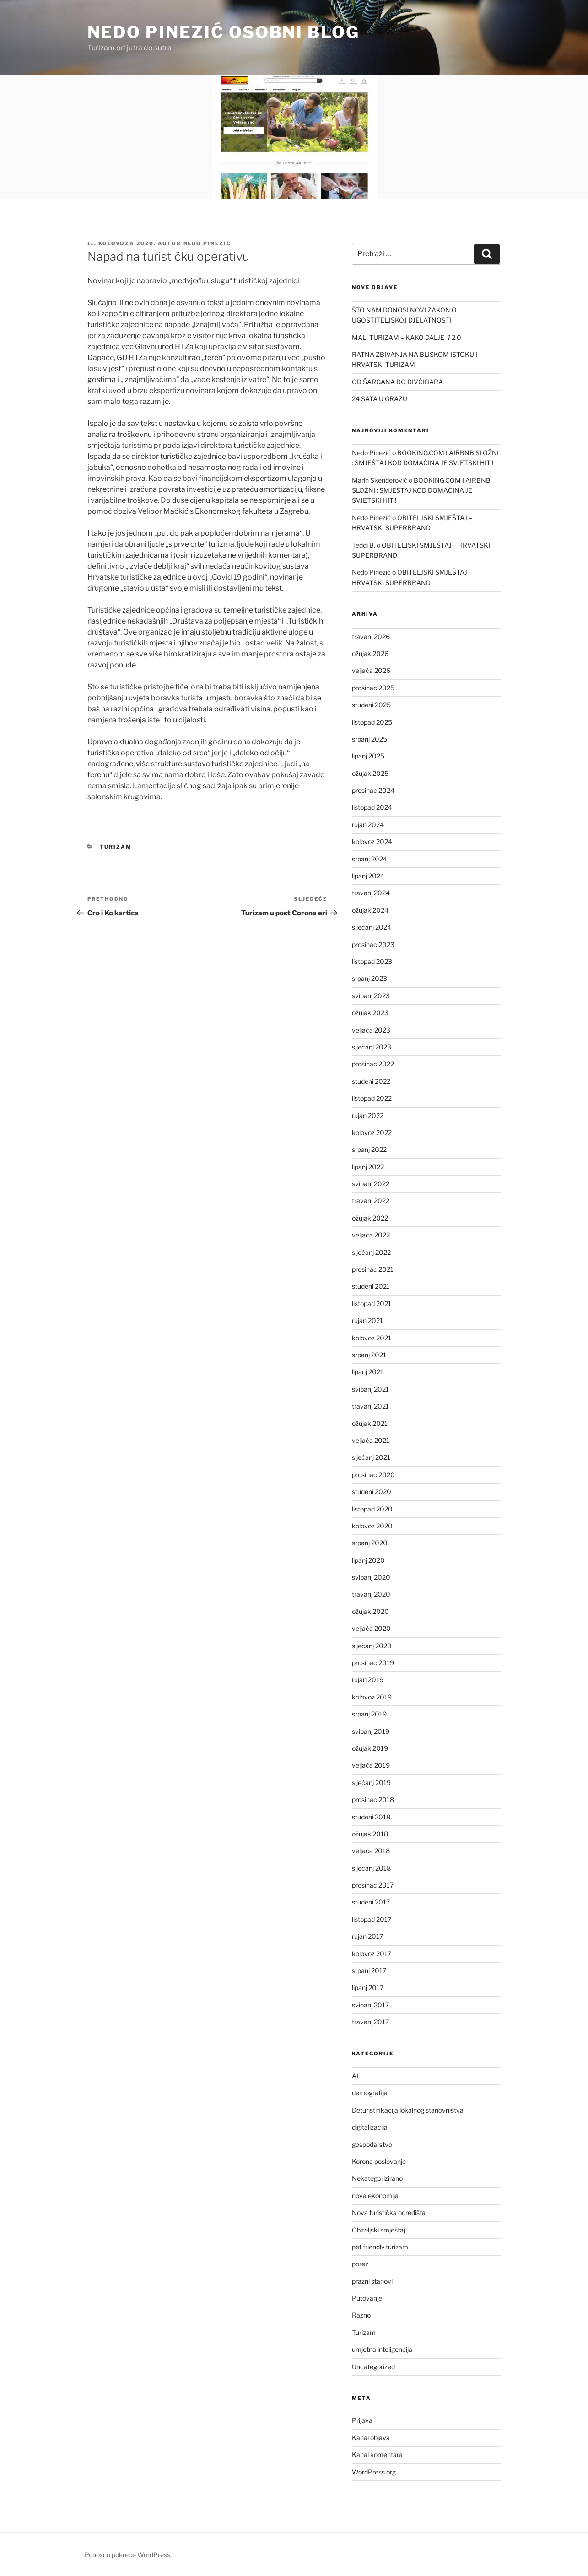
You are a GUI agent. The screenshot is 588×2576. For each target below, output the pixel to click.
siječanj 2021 (371, 1457)
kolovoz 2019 (372, 1697)
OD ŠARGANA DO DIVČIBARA (397, 382)
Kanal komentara (377, 2454)
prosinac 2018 (373, 1799)
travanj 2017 (370, 2022)
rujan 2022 (367, 1115)
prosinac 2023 (373, 944)
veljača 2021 (370, 1440)
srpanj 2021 (369, 1355)
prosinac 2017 (373, 1885)
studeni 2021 (371, 1286)
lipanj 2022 (368, 1167)
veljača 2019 (371, 1765)
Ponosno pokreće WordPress (127, 2555)
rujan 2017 (367, 1936)
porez (360, 2264)
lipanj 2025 (368, 756)
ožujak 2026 (370, 653)
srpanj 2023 (369, 978)
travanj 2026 (371, 636)
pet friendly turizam (380, 2247)
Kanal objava (371, 2438)
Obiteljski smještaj (378, 2230)
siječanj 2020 (372, 1646)
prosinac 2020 (373, 1475)
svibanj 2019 (370, 1731)
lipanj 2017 (367, 1987)
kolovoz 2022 (372, 1132)
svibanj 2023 (371, 996)
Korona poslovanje (379, 2161)
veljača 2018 (371, 1851)
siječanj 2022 (371, 1252)
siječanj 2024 (371, 927)
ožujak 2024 (370, 910)
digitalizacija (370, 2127)
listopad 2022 (372, 1098)
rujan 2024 (368, 824)
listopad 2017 (371, 1919)
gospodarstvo (372, 2144)
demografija (370, 2093)
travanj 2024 (371, 893)
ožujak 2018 (370, 1834)
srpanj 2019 (369, 1714)
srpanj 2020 (370, 1543)
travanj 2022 (370, 1201)
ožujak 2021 (370, 1423)
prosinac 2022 (373, 1064)
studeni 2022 (371, 1081)
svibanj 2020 (371, 1577)
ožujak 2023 (370, 1012)
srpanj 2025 (369, 739)
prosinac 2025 (373, 688)
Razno (361, 2315)
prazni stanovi (372, 2281)
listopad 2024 (372, 807)
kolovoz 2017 (371, 1954)
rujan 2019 (367, 1679)
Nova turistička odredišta (389, 2212)
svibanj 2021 (370, 1389)
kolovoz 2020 (372, 1526)
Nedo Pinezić (207, 243)
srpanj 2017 (369, 1970)
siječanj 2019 (371, 1782)
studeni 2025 (371, 705)
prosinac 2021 (373, 1269)
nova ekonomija (375, 2196)
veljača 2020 (371, 1628)
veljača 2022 (371, 1235)
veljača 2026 (371, 670)
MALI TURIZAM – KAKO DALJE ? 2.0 (406, 337)
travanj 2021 (370, 1406)
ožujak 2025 (370, 773)
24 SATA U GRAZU (379, 399)
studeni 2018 (371, 1817)
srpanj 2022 (369, 1149)
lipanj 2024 (368, 876)
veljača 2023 (371, 1030)
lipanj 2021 (367, 1372)
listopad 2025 (372, 722)
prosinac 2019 (373, 1663)
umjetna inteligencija (382, 2349)
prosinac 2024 (373, 790)
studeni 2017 (371, 1902)
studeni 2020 (371, 1491)
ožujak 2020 (370, 1611)
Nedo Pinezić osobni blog (223, 32)
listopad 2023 (372, 961)
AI (355, 2076)
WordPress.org (374, 2472)
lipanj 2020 (368, 1560)
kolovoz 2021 (371, 1338)
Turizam (116, 847)
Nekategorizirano (377, 2178)
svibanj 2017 (370, 2005)
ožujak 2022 (370, 1218)
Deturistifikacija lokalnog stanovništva (408, 2110)
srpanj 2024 (369, 859)
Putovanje (367, 2298)
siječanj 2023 (371, 1047)
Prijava (362, 2420)
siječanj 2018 (371, 1868)
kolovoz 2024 (372, 841)
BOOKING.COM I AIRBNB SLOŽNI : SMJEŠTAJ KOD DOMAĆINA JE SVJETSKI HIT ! (421, 490)
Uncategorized (373, 2367)
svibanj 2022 (370, 1184)
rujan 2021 (367, 1320)
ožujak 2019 (370, 1748)
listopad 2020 (372, 1509)
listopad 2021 (371, 1303)
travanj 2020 (371, 1594)
